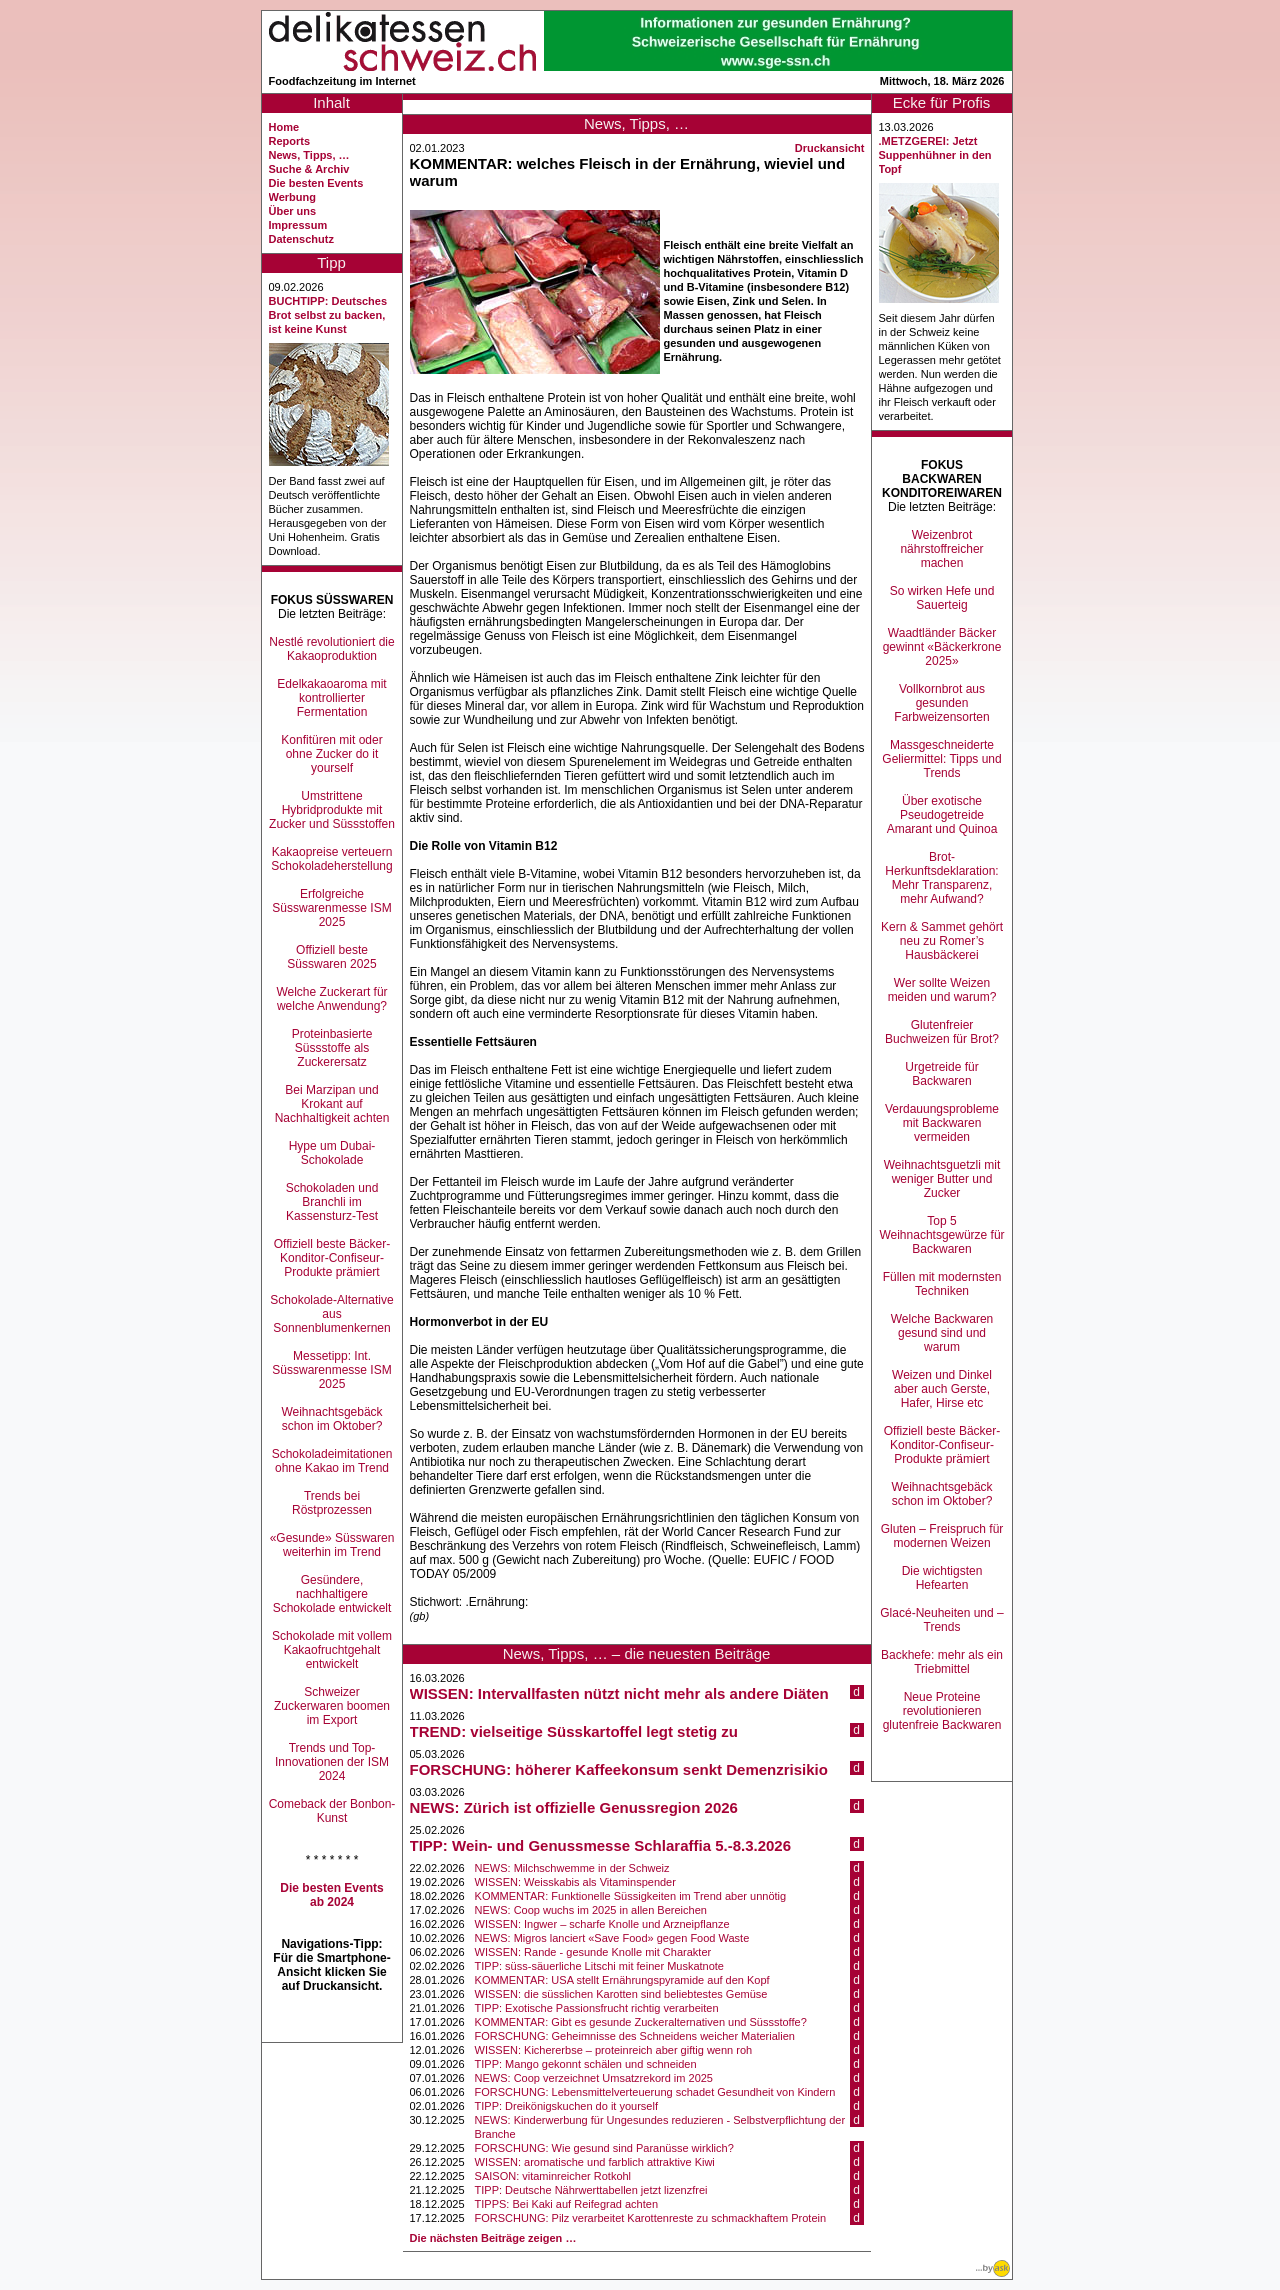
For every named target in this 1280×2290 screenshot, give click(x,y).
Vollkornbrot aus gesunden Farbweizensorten (941, 703)
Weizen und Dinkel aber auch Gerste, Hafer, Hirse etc (942, 1389)
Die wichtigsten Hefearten (942, 1578)
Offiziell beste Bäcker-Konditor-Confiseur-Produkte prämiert (332, 1258)
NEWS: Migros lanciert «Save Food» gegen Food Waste (612, 1938)
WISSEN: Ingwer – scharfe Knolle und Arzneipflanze (602, 1924)
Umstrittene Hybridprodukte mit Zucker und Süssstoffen (332, 810)
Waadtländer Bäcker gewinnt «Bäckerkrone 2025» (942, 647)
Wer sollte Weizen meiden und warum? (942, 990)
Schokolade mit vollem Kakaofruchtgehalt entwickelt (332, 1650)
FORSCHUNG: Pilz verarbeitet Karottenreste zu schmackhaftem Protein (651, 2218)
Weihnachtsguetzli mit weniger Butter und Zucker (942, 1179)
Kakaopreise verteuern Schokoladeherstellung (331, 859)
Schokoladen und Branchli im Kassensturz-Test (332, 1202)
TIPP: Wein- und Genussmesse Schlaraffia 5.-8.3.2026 (601, 1845)
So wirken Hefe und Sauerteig (942, 598)
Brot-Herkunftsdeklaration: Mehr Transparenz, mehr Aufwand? (941, 878)
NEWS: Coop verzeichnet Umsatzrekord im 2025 (594, 2078)
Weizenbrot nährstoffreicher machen (941, 549)
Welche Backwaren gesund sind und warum (942, 1333)
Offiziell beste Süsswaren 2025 (331, 957)
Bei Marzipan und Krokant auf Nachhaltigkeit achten (332, 1104)
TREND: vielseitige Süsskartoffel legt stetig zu (574, 1731)
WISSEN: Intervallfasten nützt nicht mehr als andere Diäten (619, 1693)
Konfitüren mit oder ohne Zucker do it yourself (331, 754)
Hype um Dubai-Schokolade (332, 1153)
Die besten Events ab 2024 (331, 1895)
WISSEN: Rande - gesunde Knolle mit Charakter (593, 1952)
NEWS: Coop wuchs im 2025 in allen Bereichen (591, 1910)
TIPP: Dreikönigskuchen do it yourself (566, 2106)
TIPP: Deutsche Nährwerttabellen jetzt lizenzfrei (591, 2190)
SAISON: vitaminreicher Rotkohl (553, 2176)
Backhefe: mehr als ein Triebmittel (942, 1662)
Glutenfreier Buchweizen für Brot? (942, 1032)
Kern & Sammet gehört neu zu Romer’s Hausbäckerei (942, 941)
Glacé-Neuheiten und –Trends (941, 1620)
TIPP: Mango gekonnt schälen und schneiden (586, 2064)
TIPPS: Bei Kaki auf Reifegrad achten (566, 2204)
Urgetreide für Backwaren (941, 1074)
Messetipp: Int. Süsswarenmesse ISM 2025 (331, 1370)
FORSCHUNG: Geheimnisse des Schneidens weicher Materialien (635, 2036)
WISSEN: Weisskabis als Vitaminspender (575, 1882)
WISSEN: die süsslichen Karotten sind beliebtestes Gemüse (621, 1994)
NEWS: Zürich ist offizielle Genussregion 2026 (574, 1807)
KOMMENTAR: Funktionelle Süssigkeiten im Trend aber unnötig (631, 1896)
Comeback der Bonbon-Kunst (332, 1811)
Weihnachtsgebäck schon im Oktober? (331, 1419)
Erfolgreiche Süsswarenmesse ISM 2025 (331, 908)
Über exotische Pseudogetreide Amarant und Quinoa (942, 815)
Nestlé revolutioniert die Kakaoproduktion (331, 649)
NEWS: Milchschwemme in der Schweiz (572, 1868)
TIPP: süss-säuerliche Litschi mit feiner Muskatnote (599, 1966)
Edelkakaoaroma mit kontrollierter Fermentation (331, 698)
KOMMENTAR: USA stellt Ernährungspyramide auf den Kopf (622, 1980)
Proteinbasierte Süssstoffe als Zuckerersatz (332, 1048)
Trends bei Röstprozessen (332, 1503)
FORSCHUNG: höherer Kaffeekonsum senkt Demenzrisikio (619, 1769)
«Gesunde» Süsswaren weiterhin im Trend (332, 1545)
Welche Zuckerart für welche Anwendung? (331, 999)
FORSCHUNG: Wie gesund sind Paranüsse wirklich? (604, 2148)
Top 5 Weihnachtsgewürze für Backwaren (941, 1235)
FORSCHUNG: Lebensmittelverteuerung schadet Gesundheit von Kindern (655, 2092)
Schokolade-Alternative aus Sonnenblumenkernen (331, 1314)
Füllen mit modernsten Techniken (942, 1284)
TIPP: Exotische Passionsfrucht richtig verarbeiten (597, 2008)
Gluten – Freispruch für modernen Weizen (942, 1536)
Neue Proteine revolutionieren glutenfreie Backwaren (942, 1711)
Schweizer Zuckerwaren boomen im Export (332, 1706)
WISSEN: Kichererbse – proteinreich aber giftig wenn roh (614, 2050)
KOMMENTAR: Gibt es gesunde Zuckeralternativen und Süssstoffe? (641, 2022)
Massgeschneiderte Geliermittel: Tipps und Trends (941, 759)
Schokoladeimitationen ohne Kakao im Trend (332, 1461)
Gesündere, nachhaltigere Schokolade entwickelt (332, 1594)
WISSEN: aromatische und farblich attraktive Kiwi (595, 2162)
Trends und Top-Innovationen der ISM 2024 (332, 1762)
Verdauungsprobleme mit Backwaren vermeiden (942, 1123)
